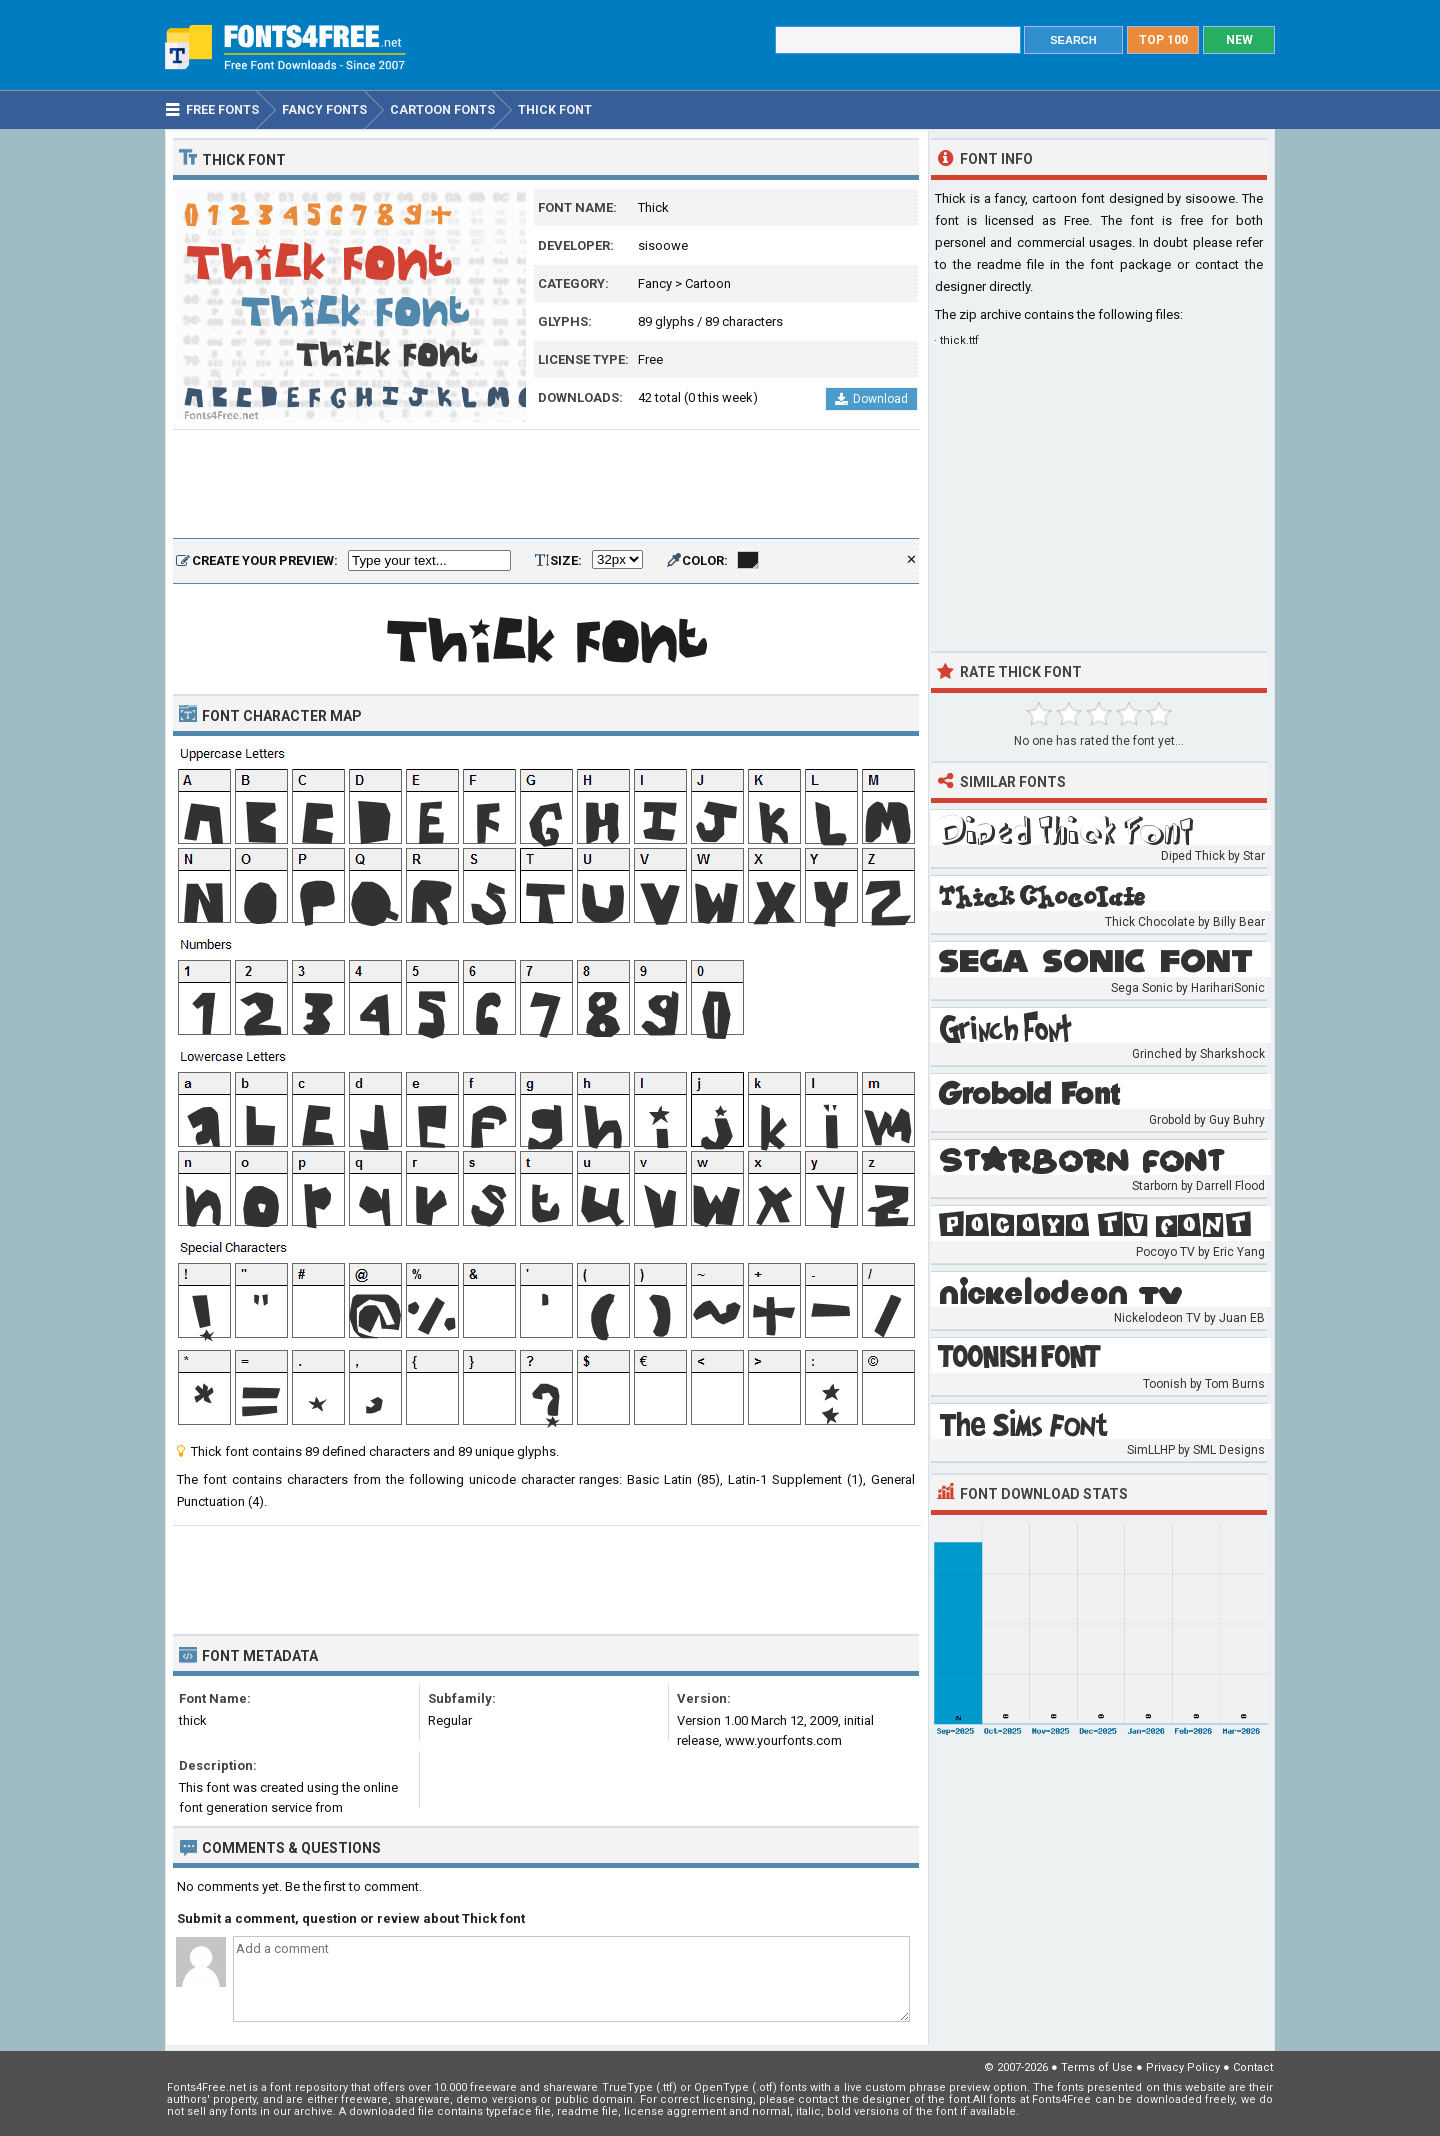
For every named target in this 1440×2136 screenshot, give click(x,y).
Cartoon (708, 283)
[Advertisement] (546, 485)
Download (871, 399)
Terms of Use (1097, 2067)
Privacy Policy (1183, 2067)
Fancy (655, 283)
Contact (1253, 2067)
